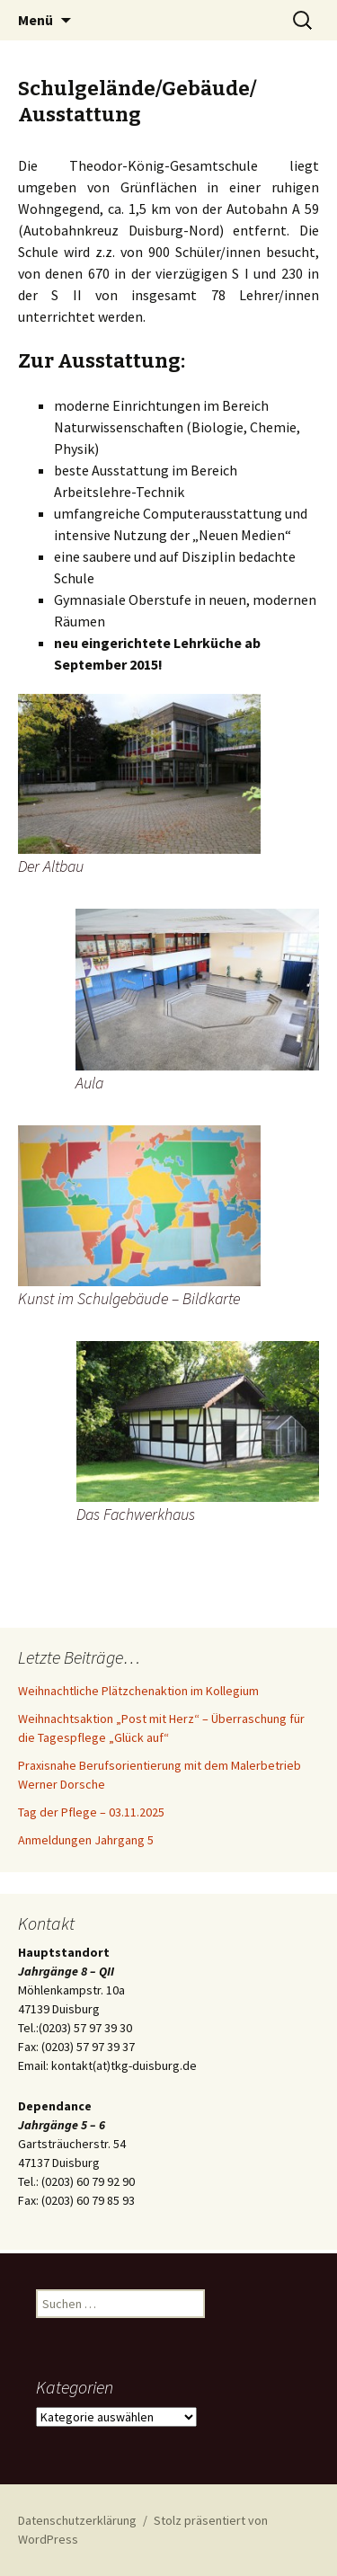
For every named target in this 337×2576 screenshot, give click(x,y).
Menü (35, 20)
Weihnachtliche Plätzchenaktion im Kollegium (138, 1691)
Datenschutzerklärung (77, 2520)
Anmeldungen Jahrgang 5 (86, 1840)
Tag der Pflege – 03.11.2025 (91, 1812)
